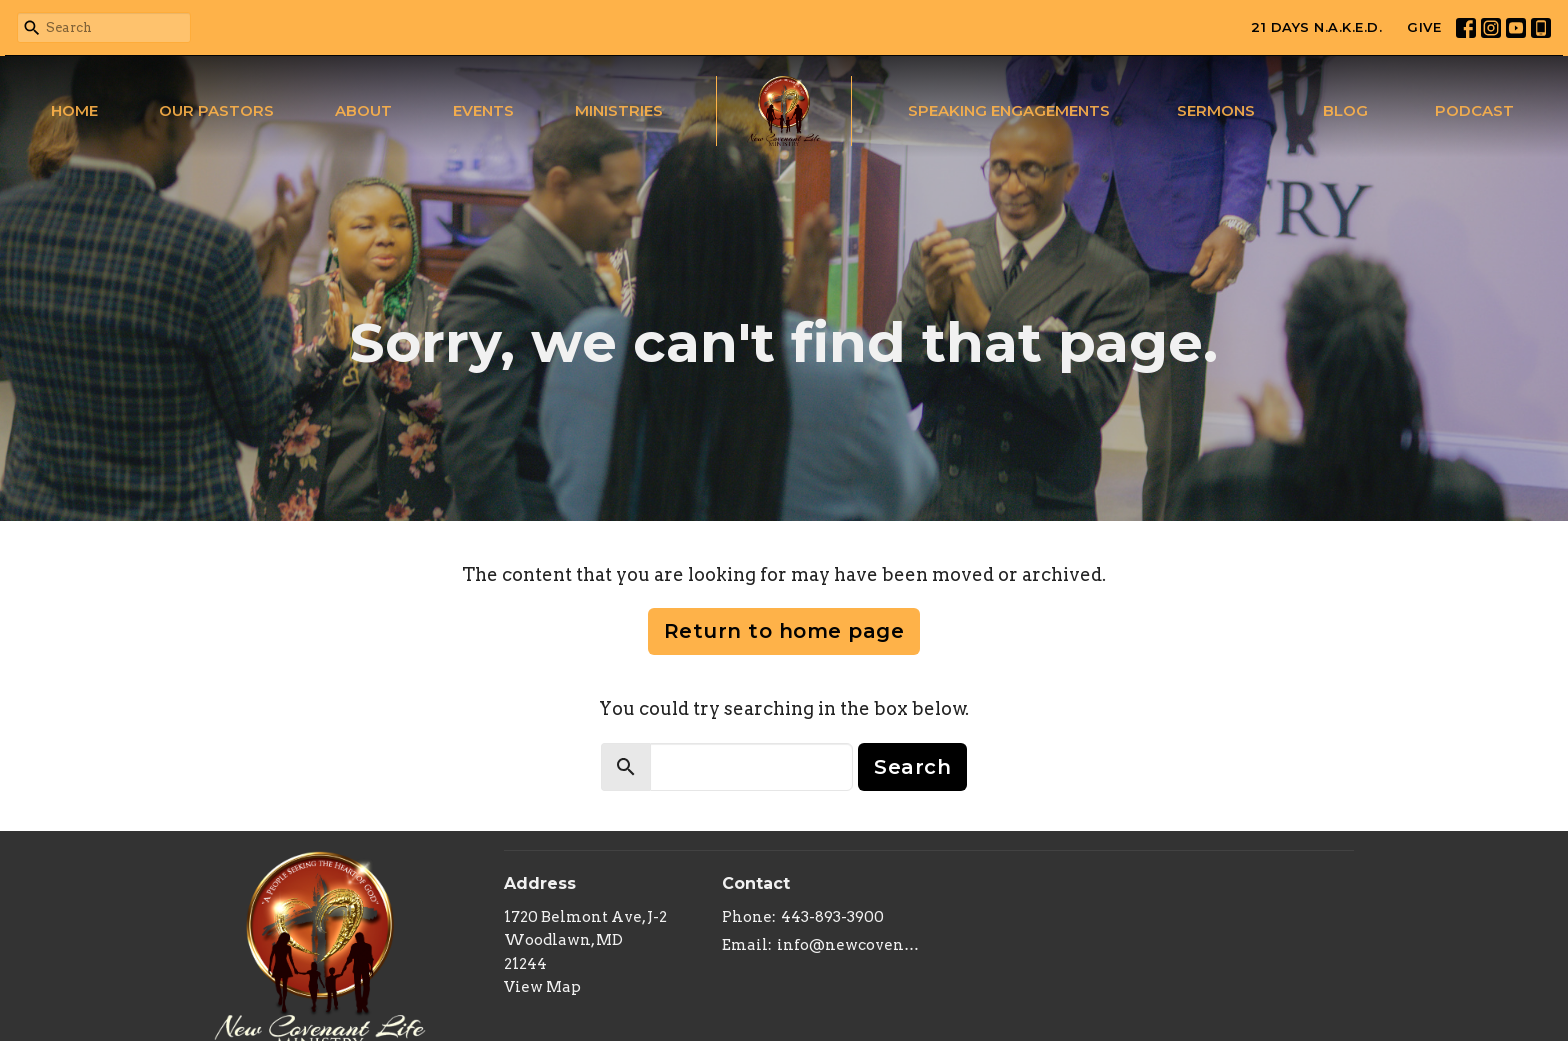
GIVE (1424, 27)
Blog (1345, 110)
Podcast (1474, 110)
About (363, 110)
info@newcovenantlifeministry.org (848, 945)
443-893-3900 (832, 917)
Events (483, 110)
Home (74, 110)
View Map (542, 987)
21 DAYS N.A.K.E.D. (1316, 27)
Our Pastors (216, 110)
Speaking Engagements (1009, 110)
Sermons (1216, 110)
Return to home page (784, 631)
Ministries (619, 110)
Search (912, 767)
